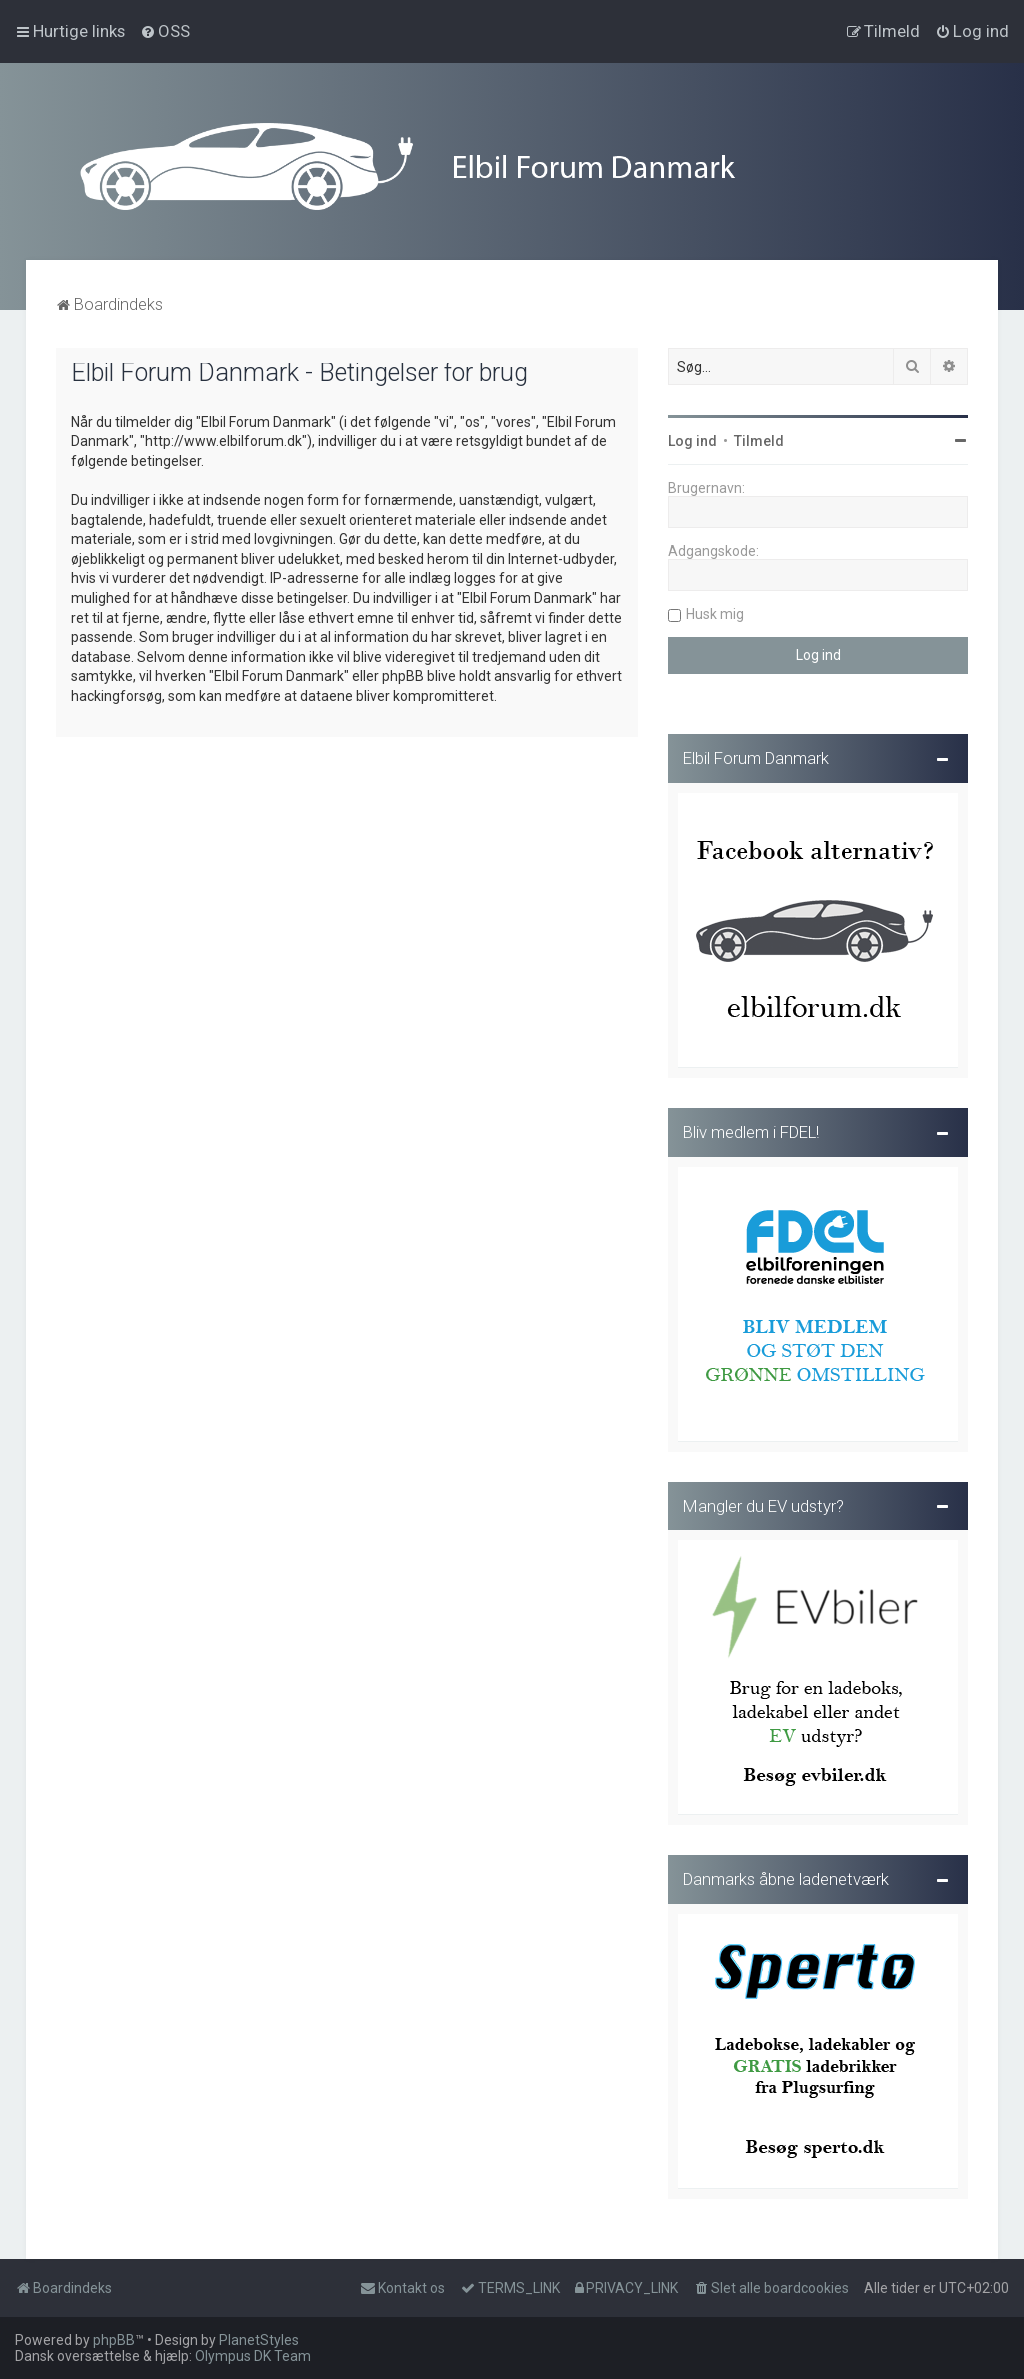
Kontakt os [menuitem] (402, 2288)
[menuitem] (165, 31)
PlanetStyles (259, 2340)
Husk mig (715, 613)
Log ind (692, 440)
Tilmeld (759, 440)
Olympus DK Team (253, 2356)
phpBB (114, 2340)
